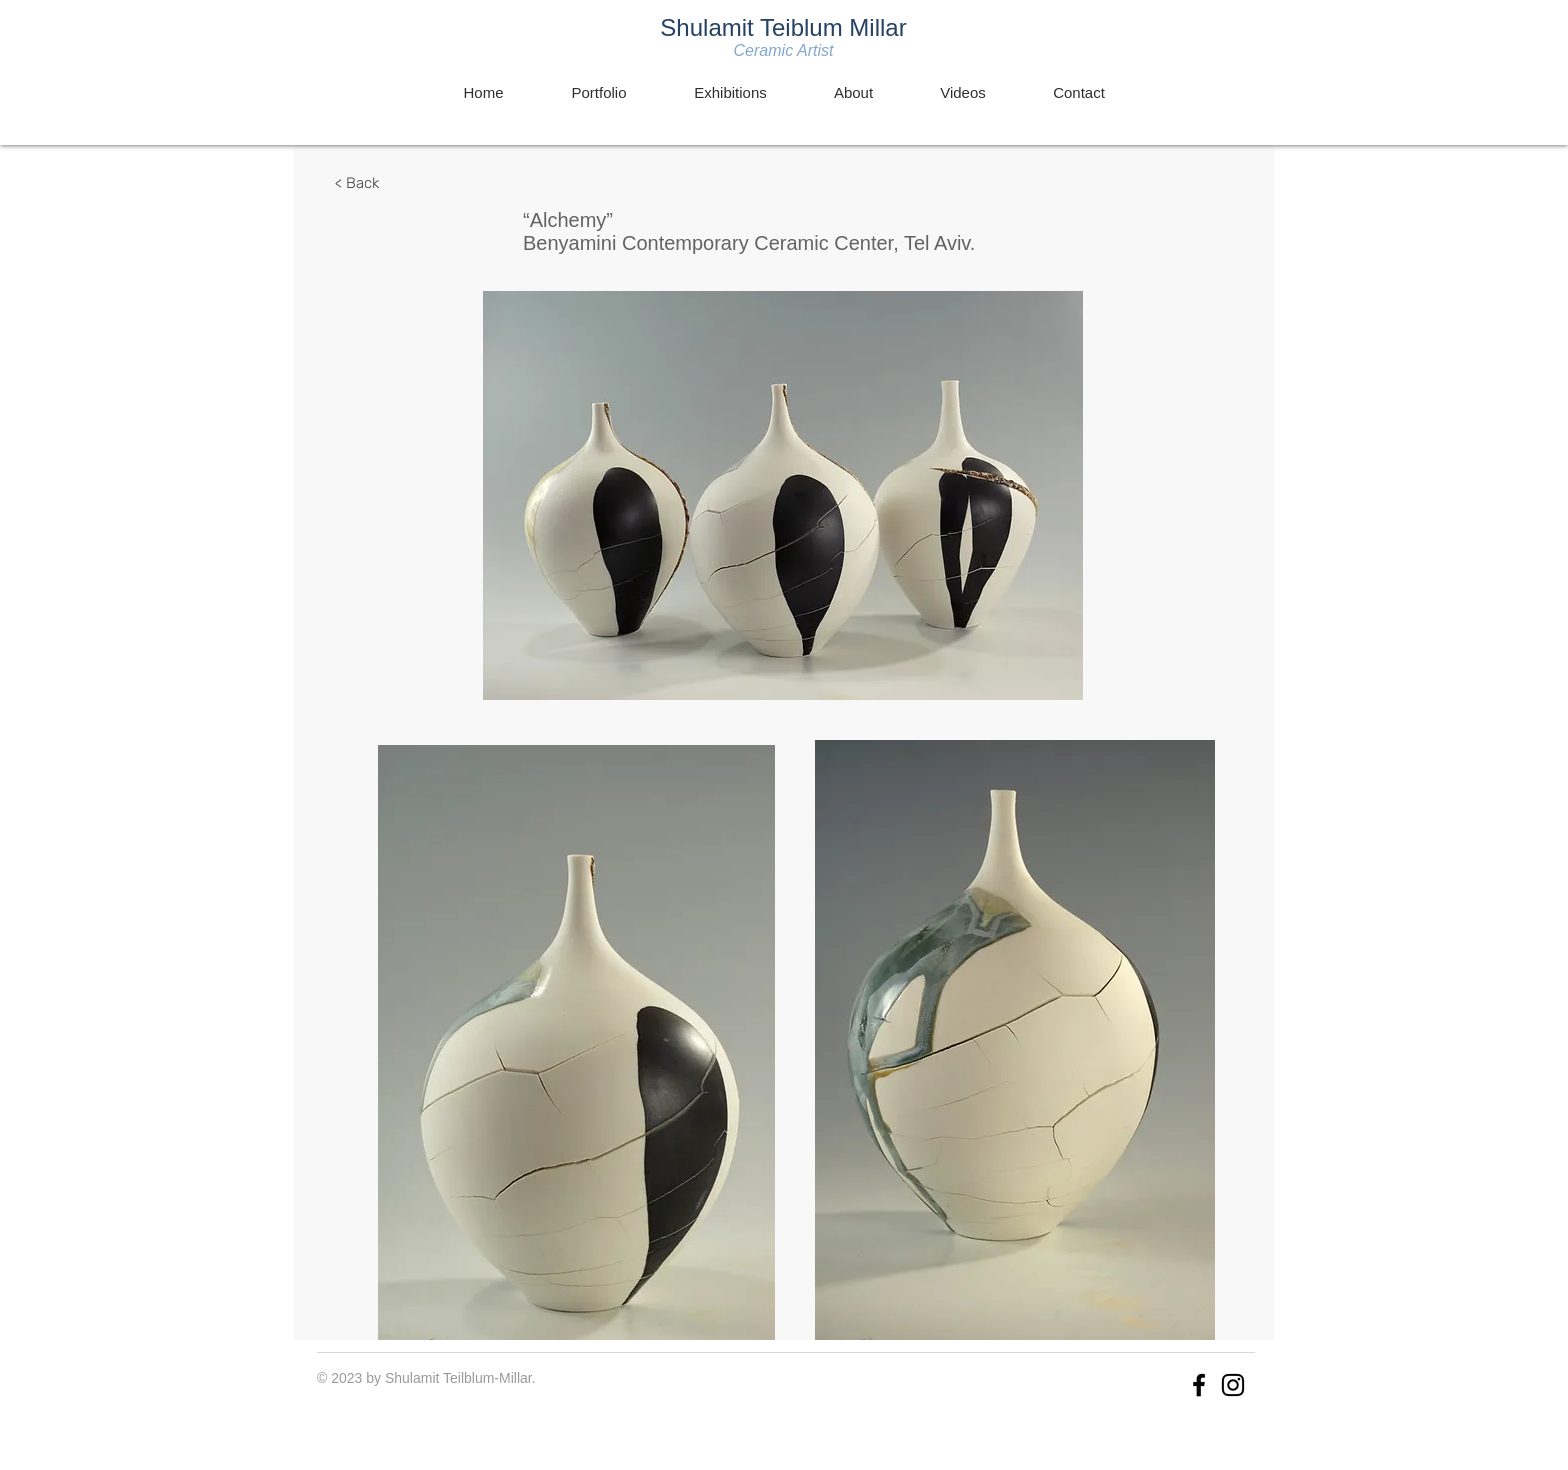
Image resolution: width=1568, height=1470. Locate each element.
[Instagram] (1233, 1385)
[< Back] (357, 183)
